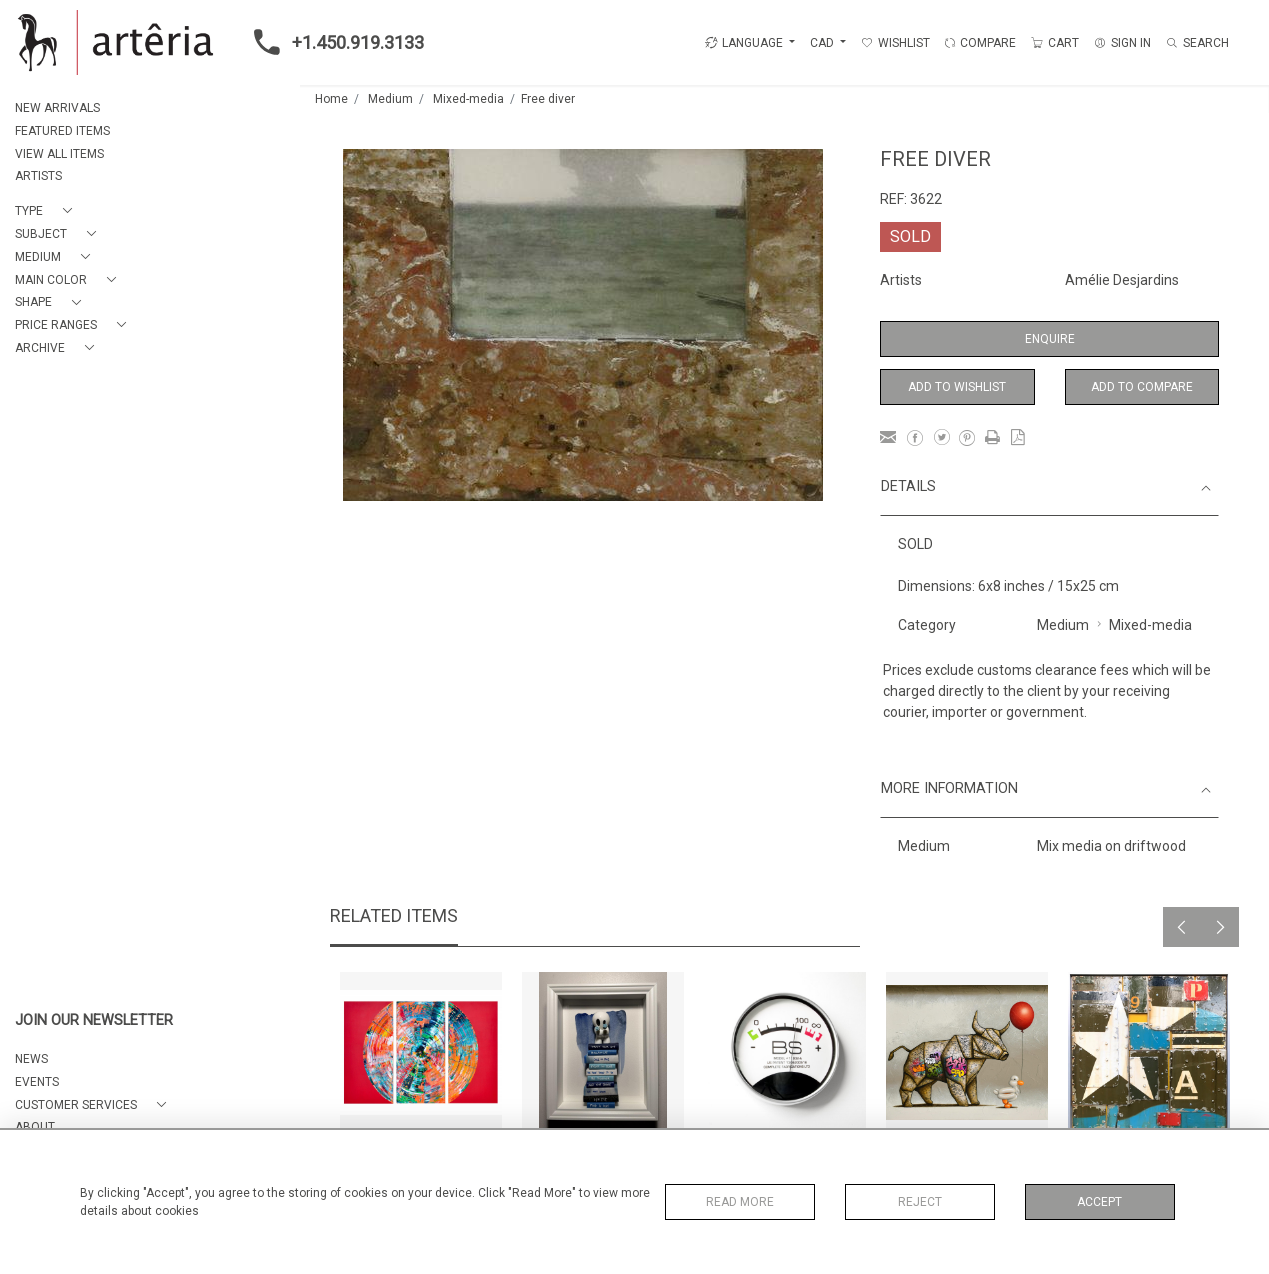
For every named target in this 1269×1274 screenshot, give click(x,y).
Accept (1099, 1202)
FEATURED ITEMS (62, 131)
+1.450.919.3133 (333, 42)
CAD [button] (823, 43)
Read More (740, 1202)
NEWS (31, 1059)
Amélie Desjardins (1122, 280)
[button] (47, 211)
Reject (920, 1202)
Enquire (1050, 339)
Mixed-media (468, 99)
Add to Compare (1142, 387)
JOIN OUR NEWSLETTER (94, 1020)
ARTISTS (38, 176)
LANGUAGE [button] (744, 43)
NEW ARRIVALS (57, 108)
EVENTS (37, 1082)
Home (331, 99)
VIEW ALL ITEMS (59, 154)
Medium (390, 99)
